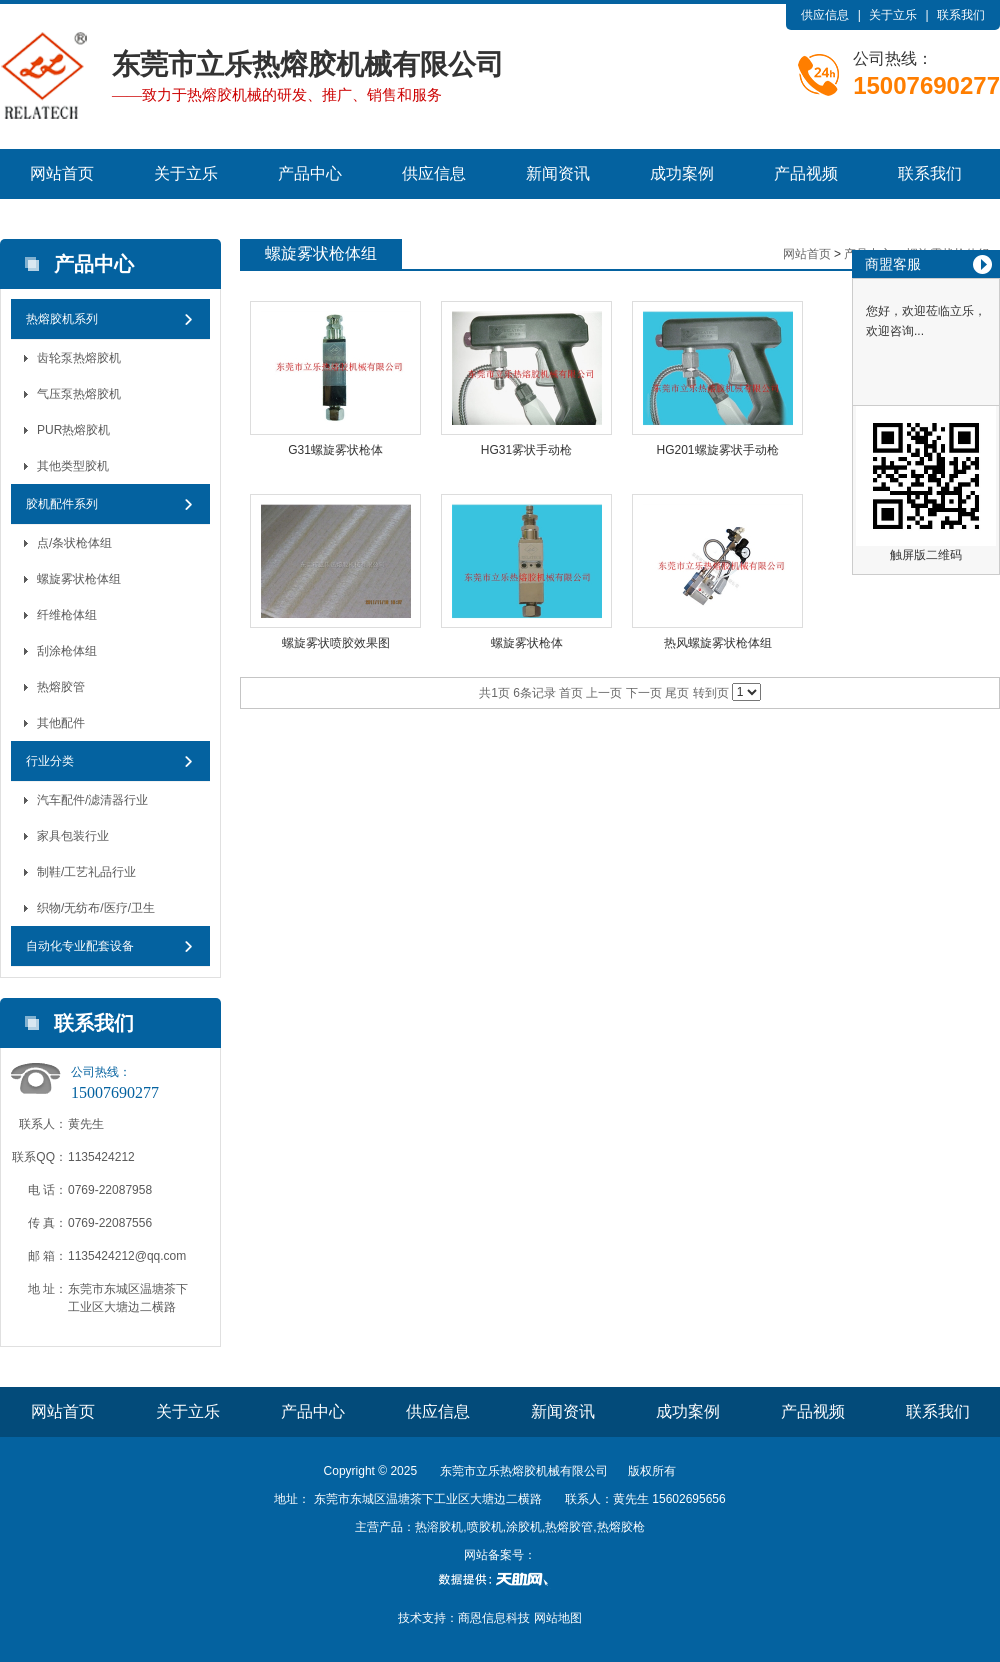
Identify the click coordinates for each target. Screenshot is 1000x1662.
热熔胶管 (61, 687)
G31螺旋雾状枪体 (335, 450)
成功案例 (682, 173)
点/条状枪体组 (74, 543)
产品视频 (806, 173)
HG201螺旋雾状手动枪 (717, 450)
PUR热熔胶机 (73, 430)
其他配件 (61, 723)
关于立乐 (893, 15)
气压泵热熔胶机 (79, 394)
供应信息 (825, 15)
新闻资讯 (558, 173)
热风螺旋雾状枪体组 (718, 643)
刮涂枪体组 (67, 651)
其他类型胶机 (73, 466)
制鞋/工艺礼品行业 (86, 872)
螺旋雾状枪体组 (79, 579)
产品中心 (310, 173)
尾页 (677, 693)
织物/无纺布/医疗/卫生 (96, 908)
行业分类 (50, 761)
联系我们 (961, 15)
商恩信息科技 (494, 1618)
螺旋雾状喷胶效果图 (336, 643)
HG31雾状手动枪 (526, 450)
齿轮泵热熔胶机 (79, 358)
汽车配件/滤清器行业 (92, 800)
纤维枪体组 (67, 615)
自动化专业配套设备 (80, 946)
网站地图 (558, 1618)
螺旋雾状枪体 (527, 643)
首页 (571, 693)
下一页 (644, 693)
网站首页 (62, 173)
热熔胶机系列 (62, 319)
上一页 (604, 693)
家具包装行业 (73, 836)
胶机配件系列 (62, 504)
